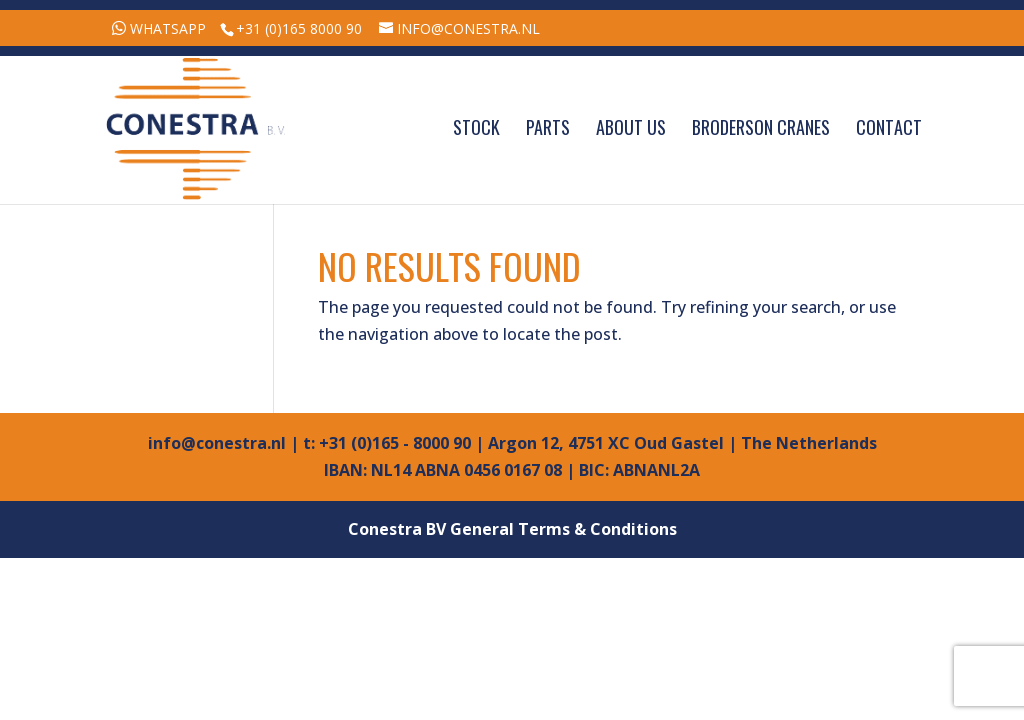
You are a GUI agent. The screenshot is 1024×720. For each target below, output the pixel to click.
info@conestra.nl (217, 443)
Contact (889, 130)
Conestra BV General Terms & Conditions (512, 529)
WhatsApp (168, 28)
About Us (631, 130)
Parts (548, 130)
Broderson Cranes (761, 130)
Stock (476, 130)
